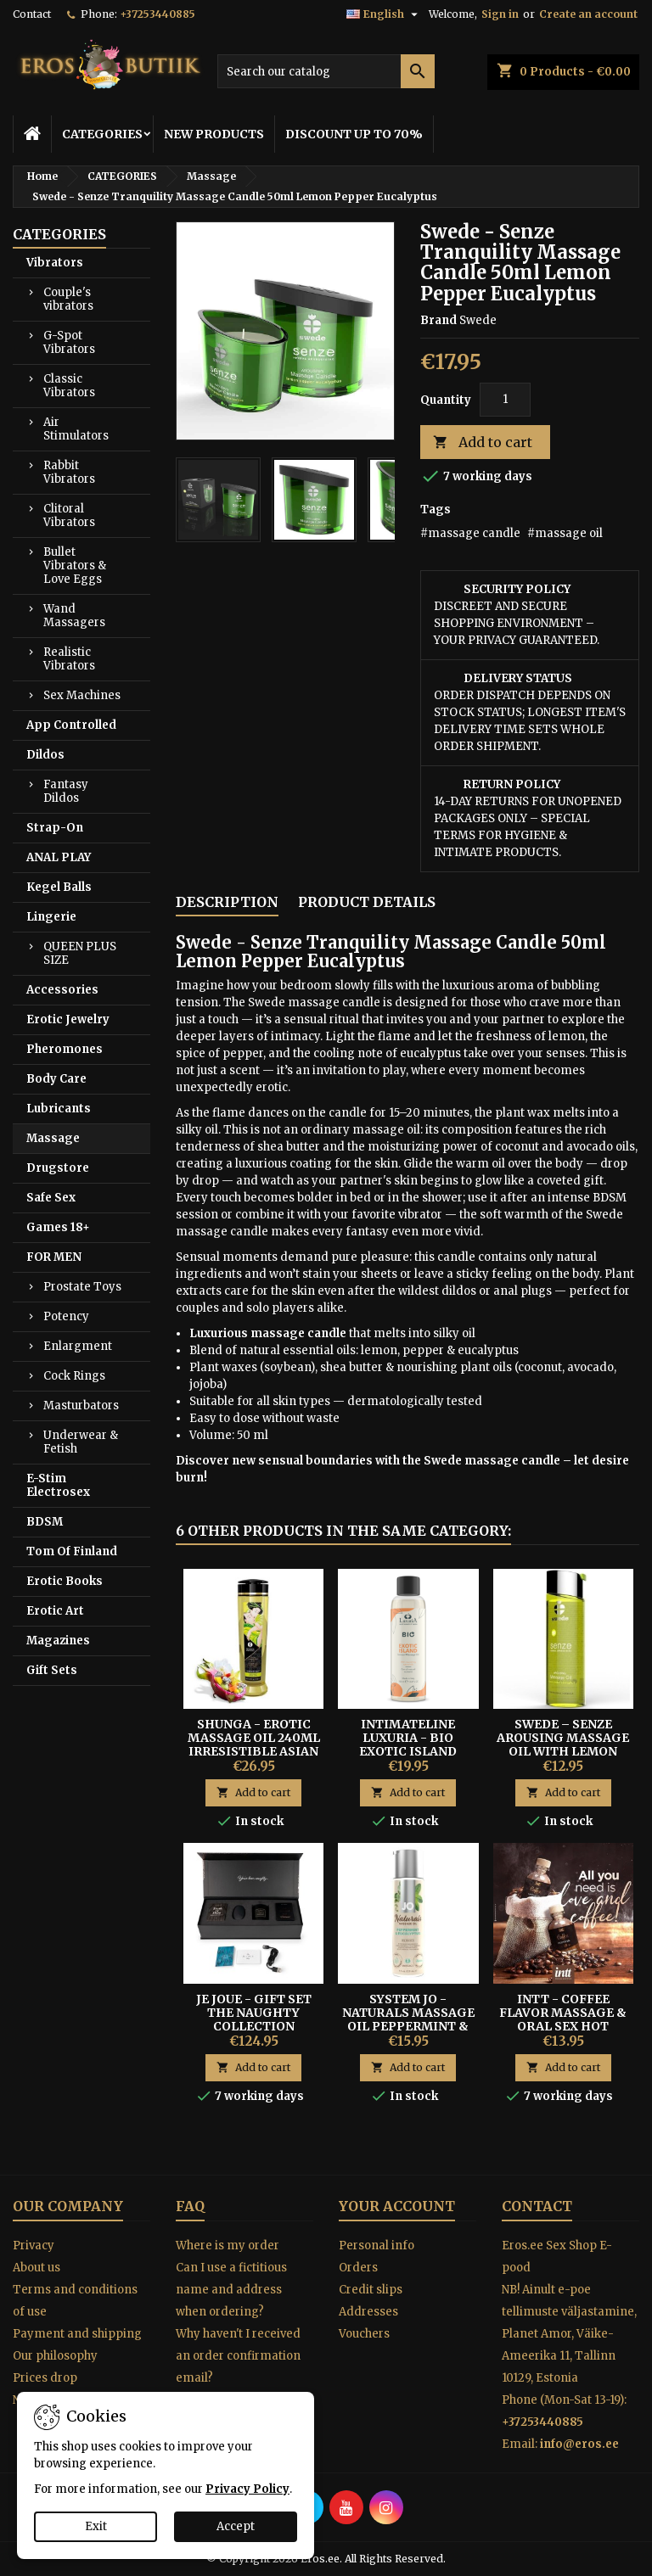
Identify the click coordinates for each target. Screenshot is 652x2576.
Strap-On (54, 827)
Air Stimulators (76, 429)
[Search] (326, 71)
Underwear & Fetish (80, 1442)
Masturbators (81, 1405)
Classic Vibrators (69, 386)
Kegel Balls (59, 887)
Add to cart (482, 442)
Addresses (368, 2311)
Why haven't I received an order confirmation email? (238, 2356)
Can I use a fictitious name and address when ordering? (231, 2289)
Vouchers (364, 2334)
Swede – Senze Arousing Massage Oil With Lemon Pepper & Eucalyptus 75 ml (563, 1751)
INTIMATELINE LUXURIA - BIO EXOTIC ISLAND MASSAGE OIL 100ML (408, 1744)
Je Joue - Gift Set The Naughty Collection (254, 2012)
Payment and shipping (77, 2334)
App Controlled (71, 725)
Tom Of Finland (71, 1551)
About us (36, 2267)
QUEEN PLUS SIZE (79, 953)
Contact (32, 14)
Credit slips (370, 2289)
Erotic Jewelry (68, 1019)
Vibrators (54, 262)
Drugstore (57, 1168)
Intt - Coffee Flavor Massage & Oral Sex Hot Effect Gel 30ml (563, 2019)
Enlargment (77, 1346)
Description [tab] (227, 901)
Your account (397, 2206)
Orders (358, 2267)
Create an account (588, 14)
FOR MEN (54, 1257)
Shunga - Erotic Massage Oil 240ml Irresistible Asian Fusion (254, 1744)
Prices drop (45, 2378)
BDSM (44, 1522)
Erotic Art (55, 1611)
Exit (96, 2526)
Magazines (58, 1640)
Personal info (376, 2245)
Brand (438, 320)
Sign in (500, 14)
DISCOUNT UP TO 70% (354, 134)
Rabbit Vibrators (69, 472)
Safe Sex (51, 1197)
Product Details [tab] (367, 901)
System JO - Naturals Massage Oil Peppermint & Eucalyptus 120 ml (408, 2019)
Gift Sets (51, 1670)
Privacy (33, 2245)
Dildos (45, 755)
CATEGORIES (102, 134)
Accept (235, 2526)
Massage (53, 1138)
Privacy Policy (247, 2489)
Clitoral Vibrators (69, 515)
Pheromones (64, 1049)
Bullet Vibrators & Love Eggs (74, 565)
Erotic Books (64, 1581)
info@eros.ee (579, 2444)
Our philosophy (55, 2356)
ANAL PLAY (58, 857)
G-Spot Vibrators (69, 342)
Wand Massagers (74, 616)
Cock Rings (74, 1376)
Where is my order (227, 2245)
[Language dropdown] (384, 14)
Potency (66, 1316)
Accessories (62, 990)
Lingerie (51, 917)
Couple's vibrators (68, 299)
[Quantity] (505, 400)
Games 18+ (58, 1227)
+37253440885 (157, 14)
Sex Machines (82, 695)
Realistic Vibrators (69, 659)
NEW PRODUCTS (214, 134)
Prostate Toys (82, 1287)
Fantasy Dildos (65, 791)
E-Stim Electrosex (58, 1485)
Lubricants (58, 1108)
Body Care (56, 1079)
